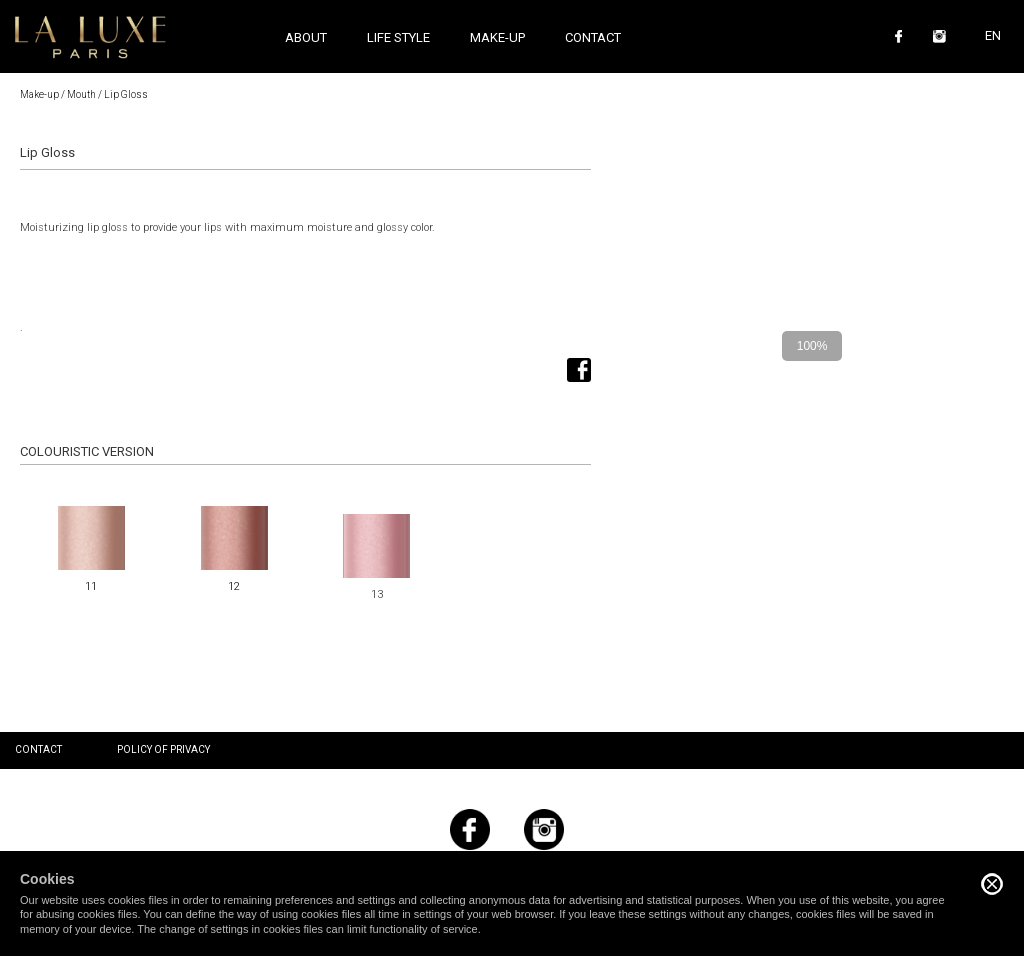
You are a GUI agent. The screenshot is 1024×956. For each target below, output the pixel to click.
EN (993, 35)
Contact (593, 37)
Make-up (39, 94)
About (306, 37)
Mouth (81, 94)
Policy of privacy (163, 749)
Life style (398, 37)
